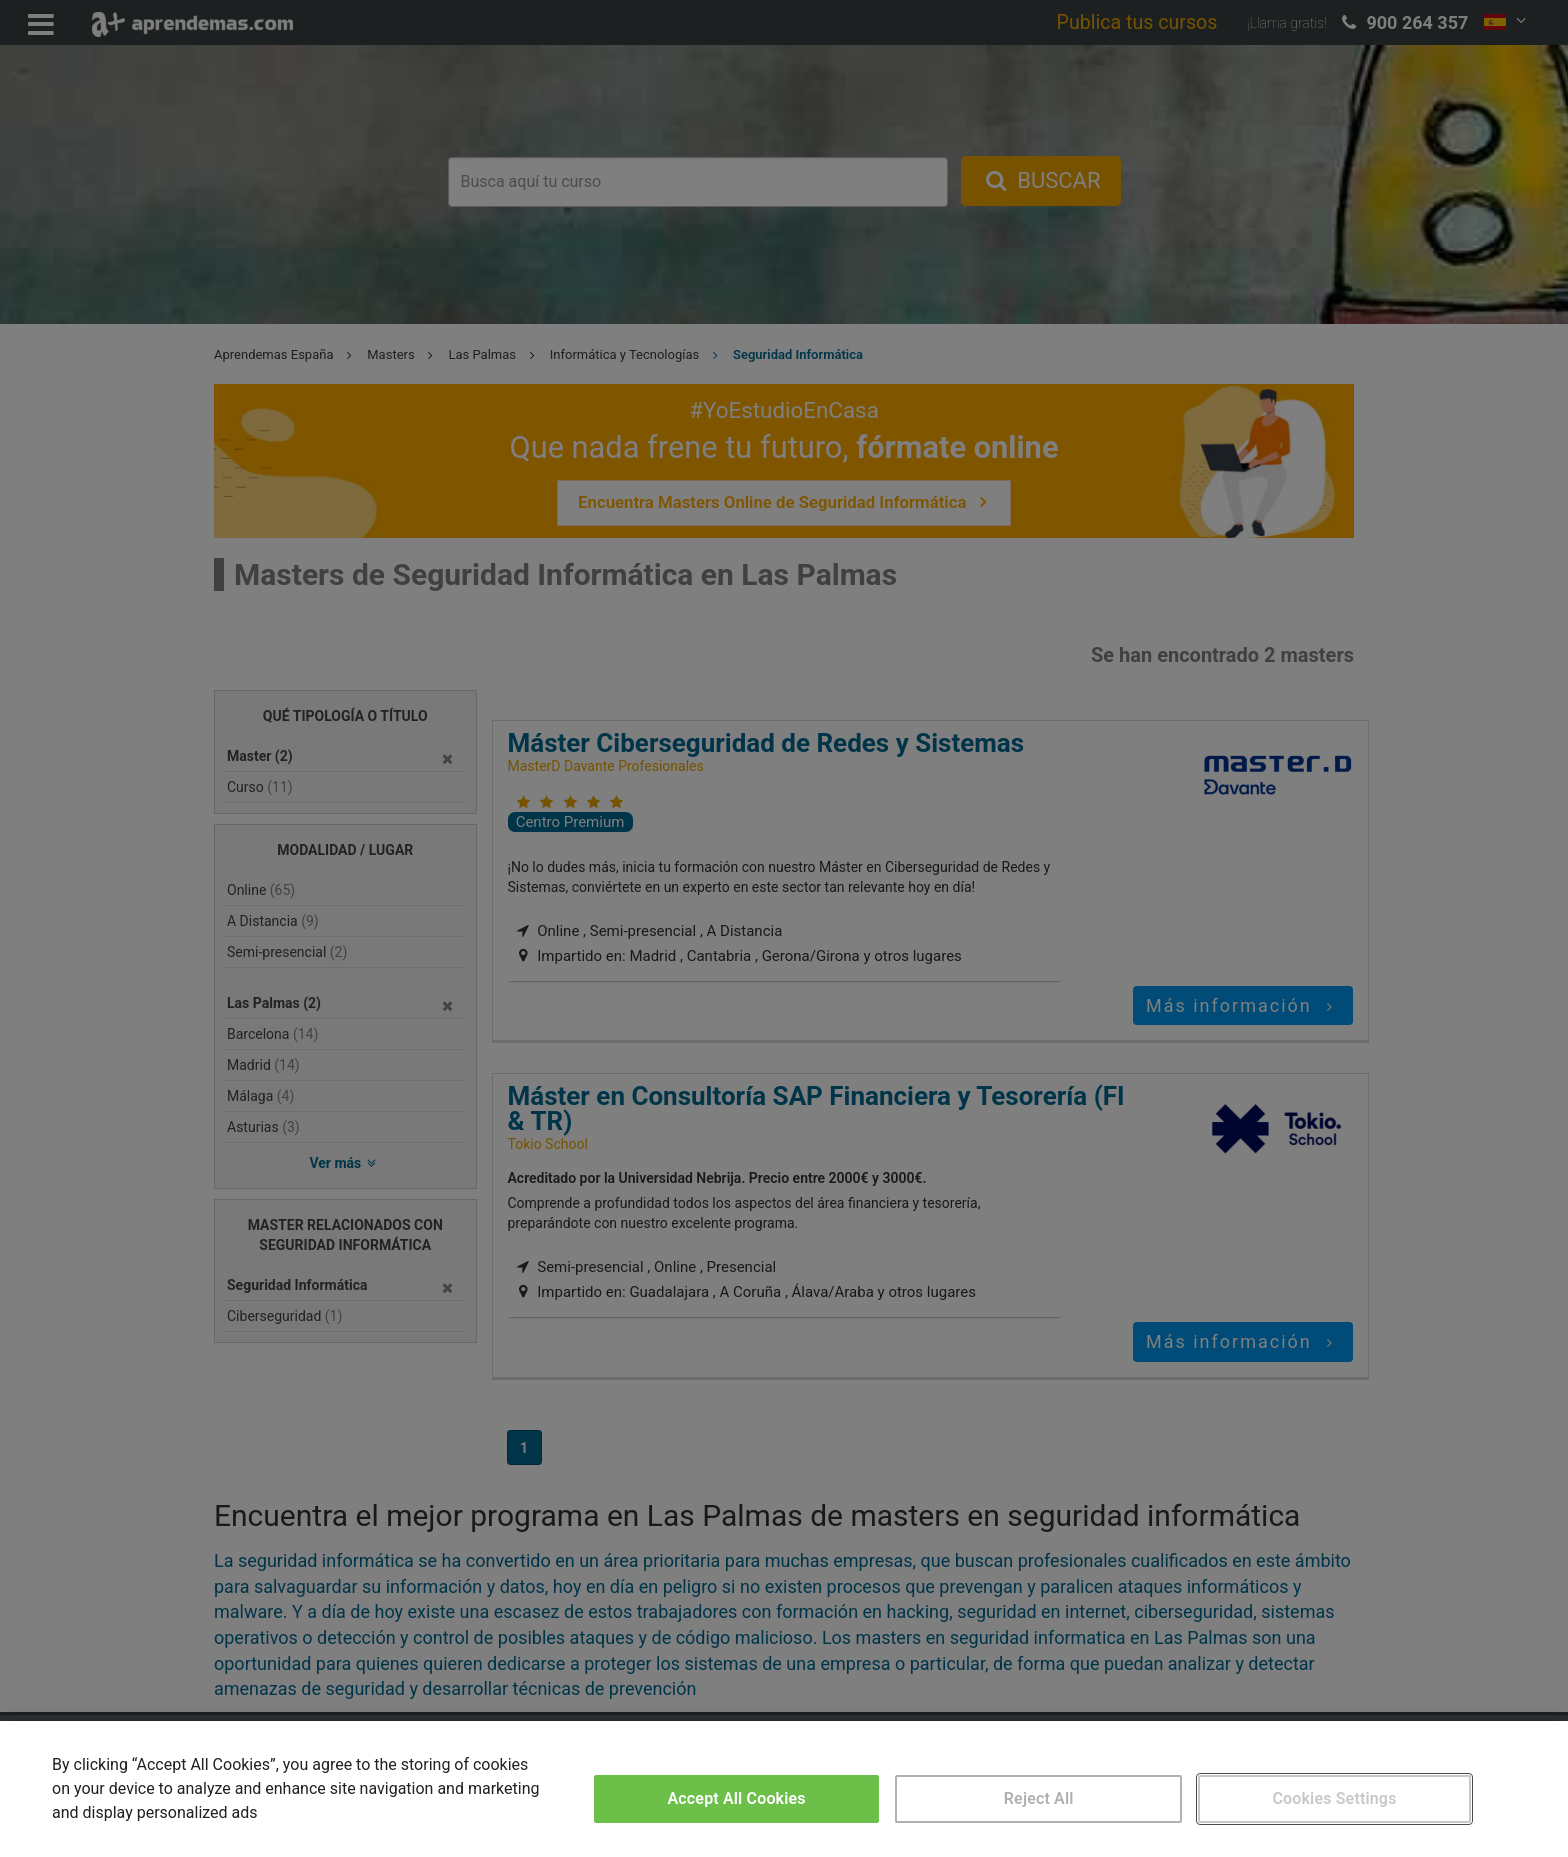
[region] (784, 1789)
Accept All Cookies (737, 1798)
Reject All (1039, 1798)
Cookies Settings (1334, 1798)
